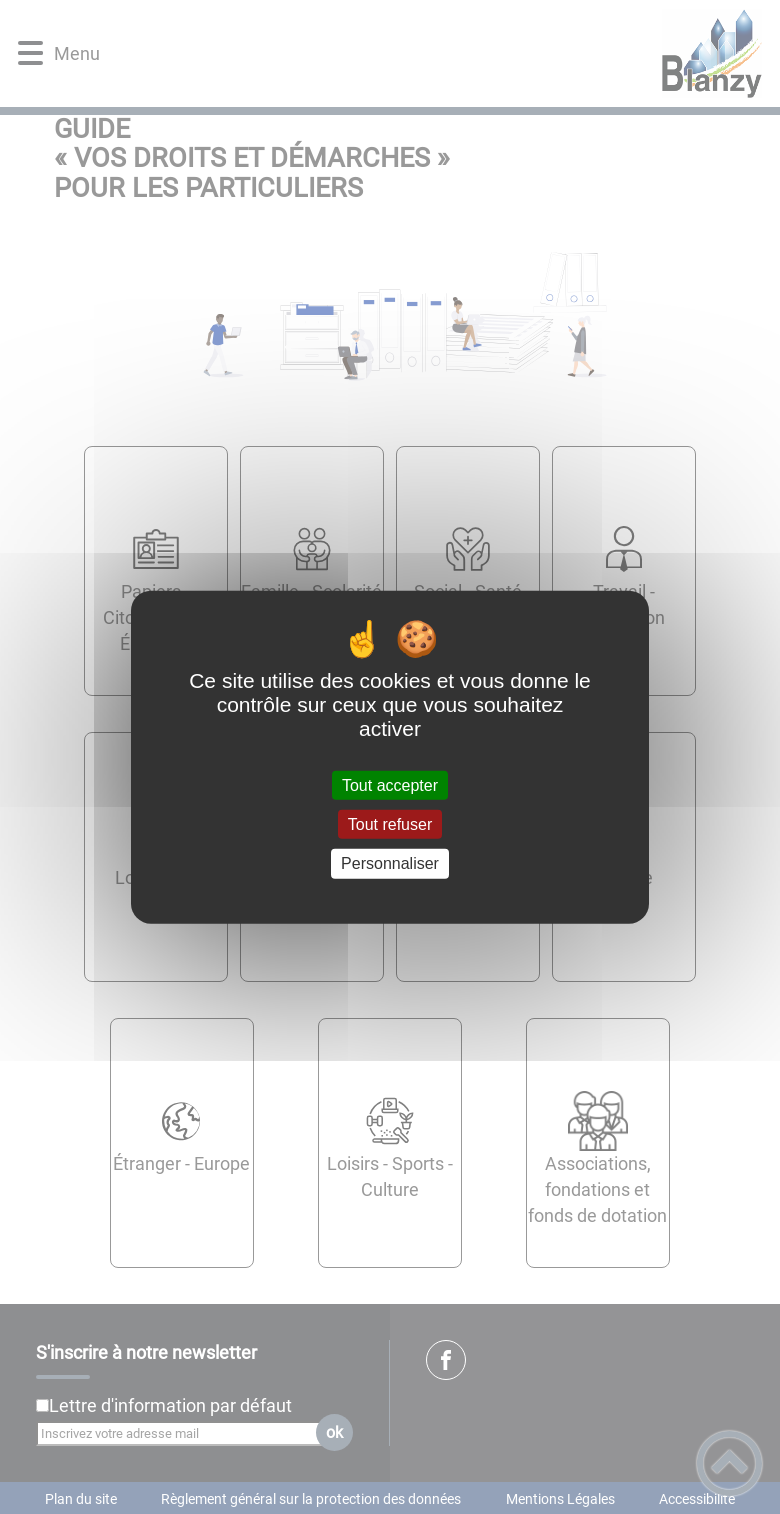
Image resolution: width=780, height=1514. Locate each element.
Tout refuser (390, 824)
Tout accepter (390, 785)
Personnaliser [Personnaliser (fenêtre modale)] (390, 863)
